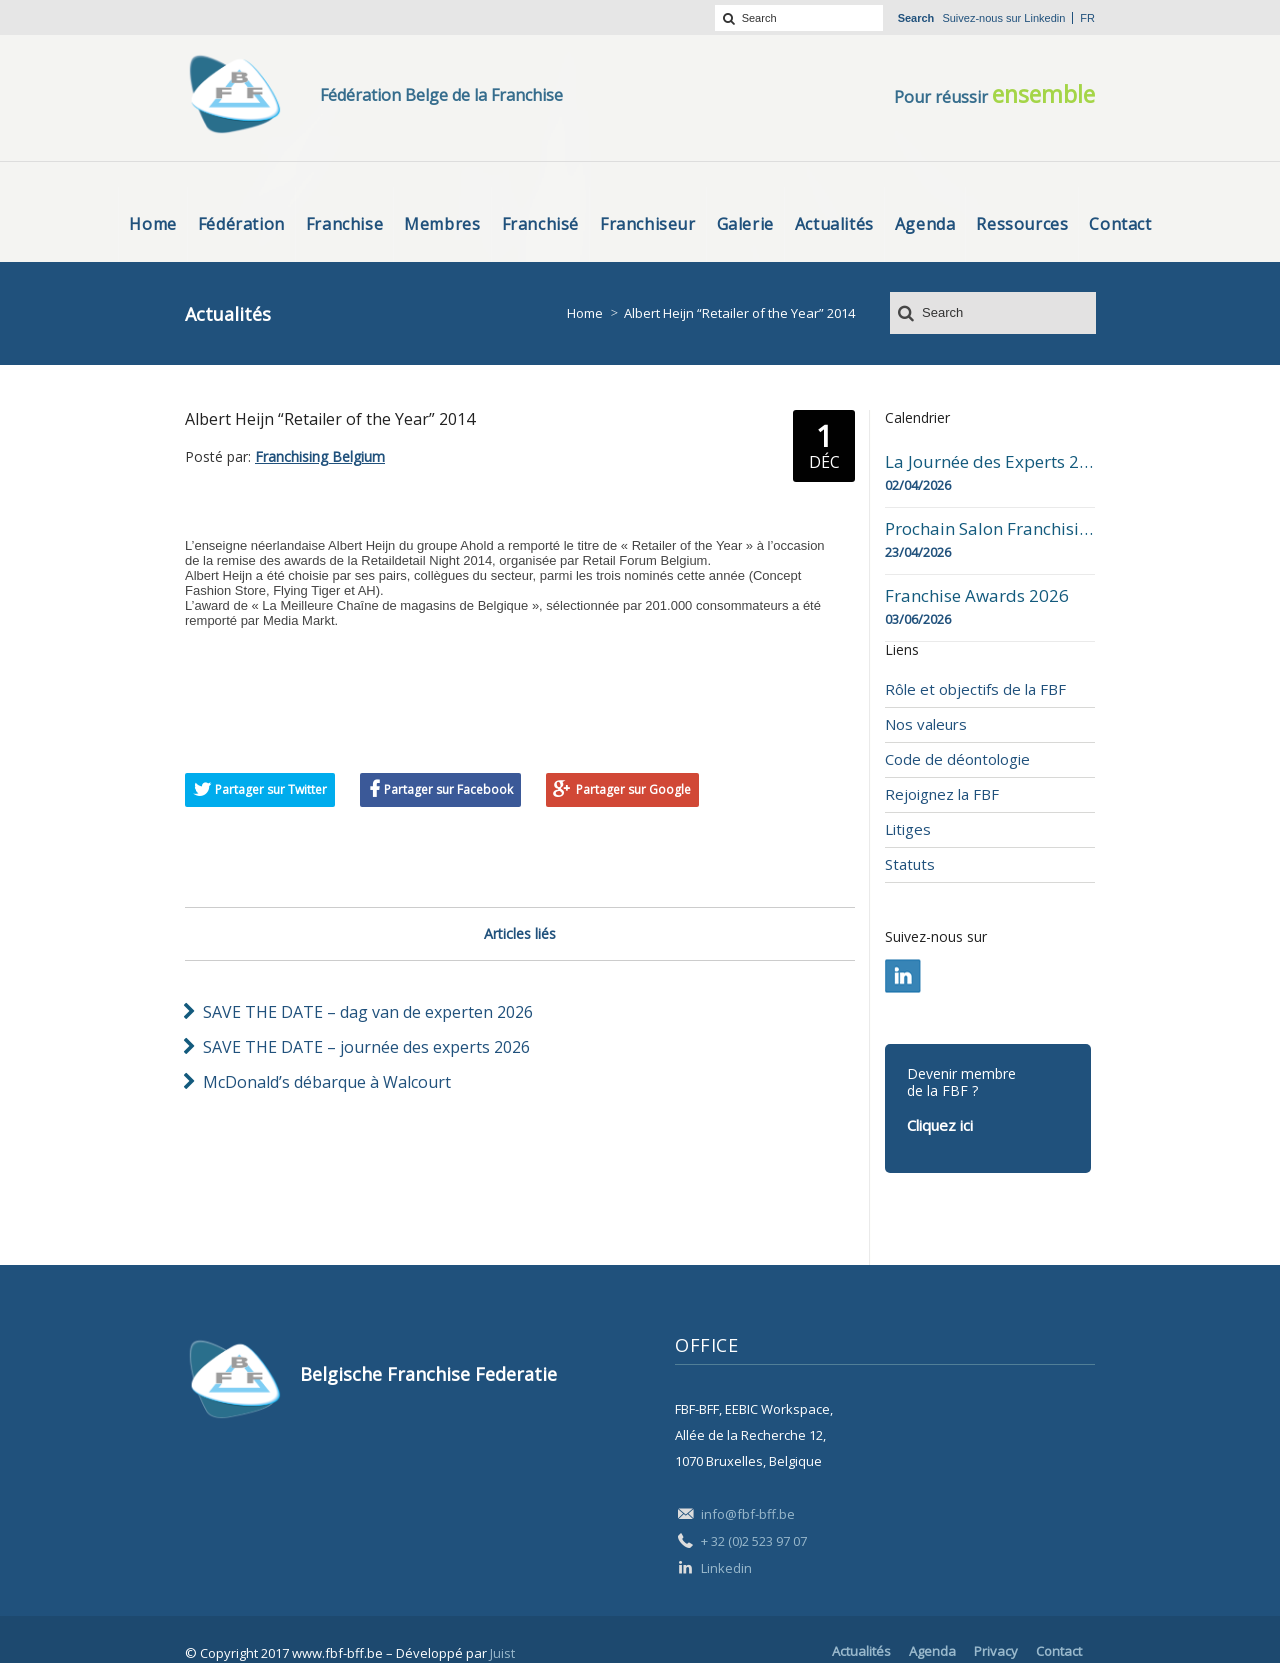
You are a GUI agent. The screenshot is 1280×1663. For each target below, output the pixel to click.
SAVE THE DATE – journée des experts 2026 (366, 1047)
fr (1087, 18)
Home (585, 313)
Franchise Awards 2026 (977, 596)
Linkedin (1044, 18)
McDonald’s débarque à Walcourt (327, 1082)
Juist (502, 1653)
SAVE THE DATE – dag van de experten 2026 (368, 1012)
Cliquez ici (940, 1125)
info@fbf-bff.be (748, 1514)
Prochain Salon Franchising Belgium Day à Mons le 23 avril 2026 (990, 529)
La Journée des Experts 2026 (990, 462)
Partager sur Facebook (448, 789)
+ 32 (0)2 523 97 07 (754, 1541)
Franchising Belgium (320, 456)
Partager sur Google (633, 789)
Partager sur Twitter (271, 789)
